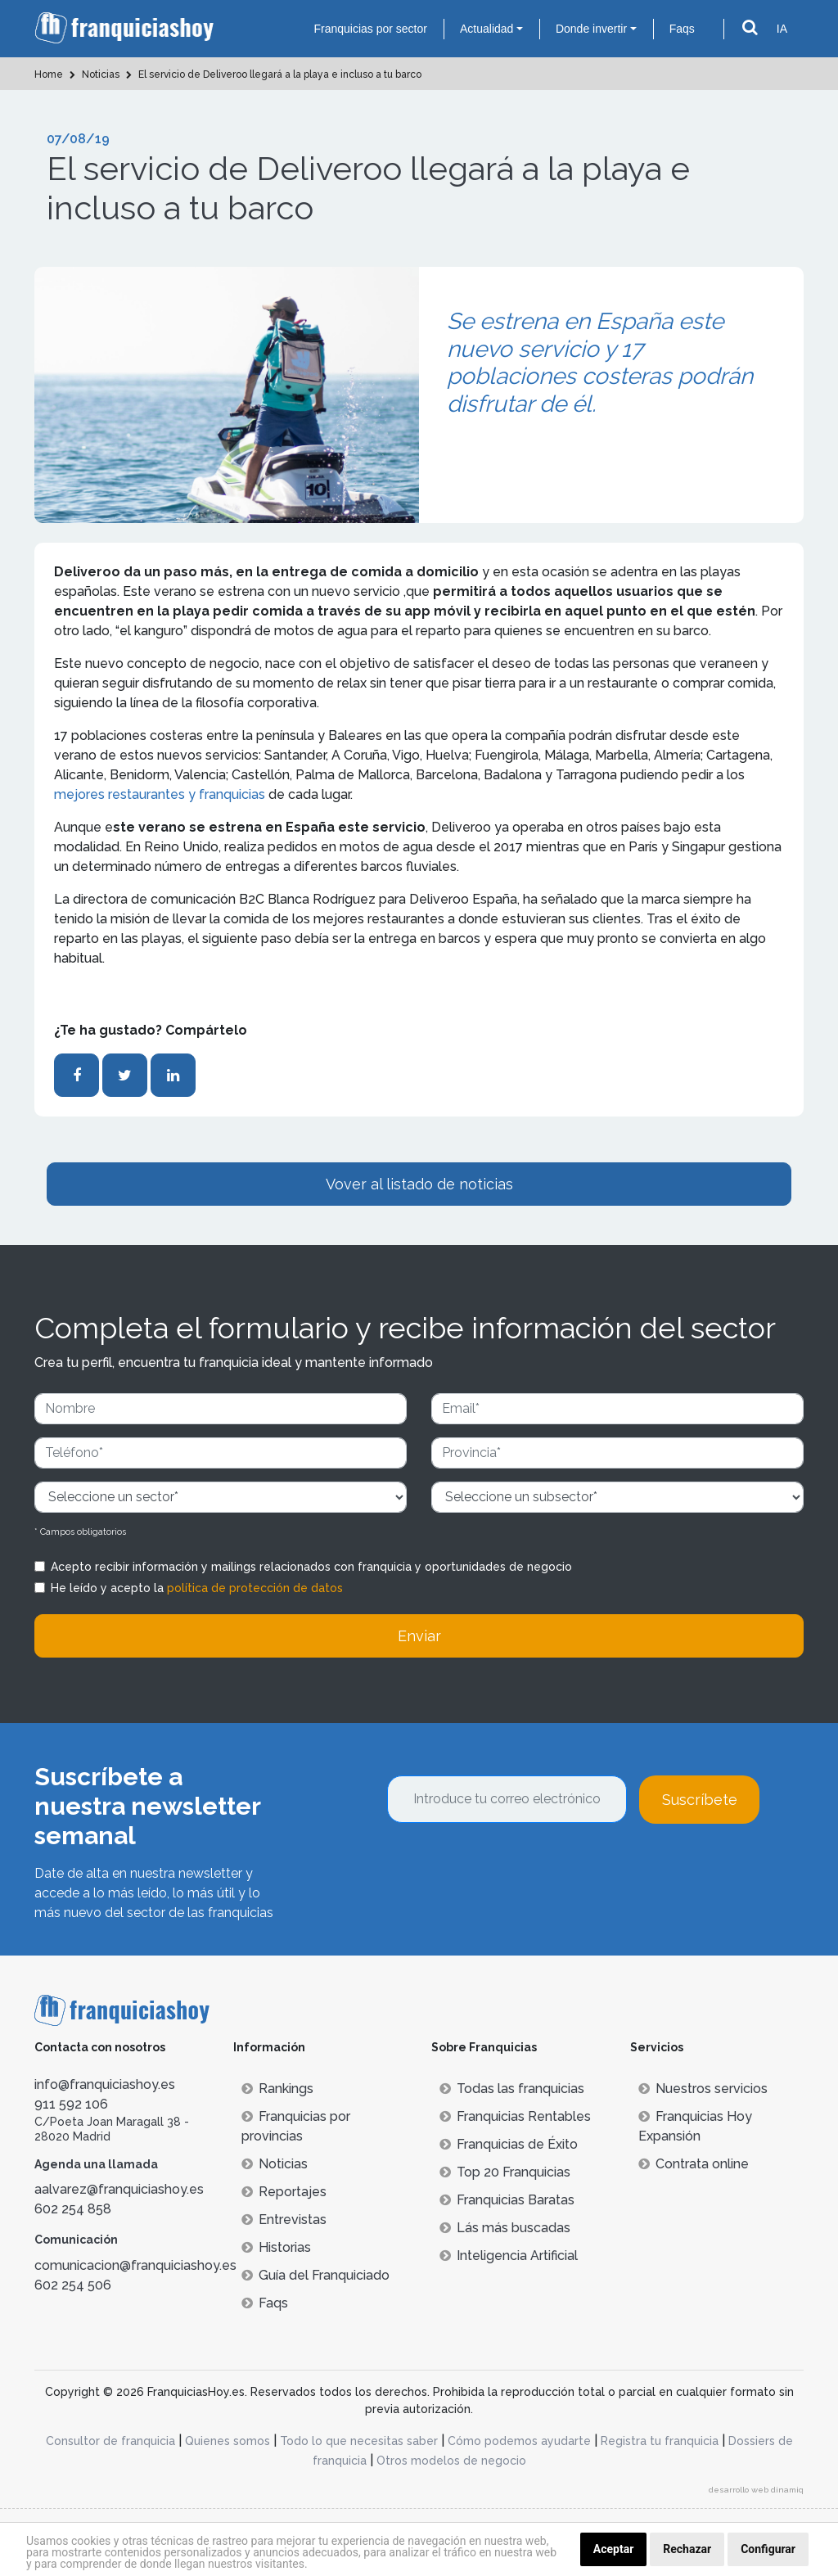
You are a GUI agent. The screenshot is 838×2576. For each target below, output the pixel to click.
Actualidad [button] (486, 28)
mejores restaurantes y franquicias (159, 794)
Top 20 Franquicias (504, 2172)
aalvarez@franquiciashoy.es (119, 2189)
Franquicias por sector (370, 28)
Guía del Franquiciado (315, 2275)
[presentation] (511, 1868)
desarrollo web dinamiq (756, 2489)
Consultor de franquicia (110, 2440)
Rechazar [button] (687, 2549)
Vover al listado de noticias (419, 1184)
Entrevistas (284, 2219)
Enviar (419, 1635)
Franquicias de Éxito (508, 2144)
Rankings (277, 2088)
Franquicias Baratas (506, 2200)
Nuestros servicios (703, 2088)
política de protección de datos (255, 1588)
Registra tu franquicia (660, 2440)
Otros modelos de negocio (451, 2460)
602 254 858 (72, 2209)
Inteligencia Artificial (508, 2255)
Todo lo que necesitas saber (359, 2440)
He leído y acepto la (197, 1588)
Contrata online (693, 2164)
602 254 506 (72, 2285)
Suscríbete (699, 1799)
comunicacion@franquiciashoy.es (135, 2265)
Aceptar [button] (613, 2549)
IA (782, 28)
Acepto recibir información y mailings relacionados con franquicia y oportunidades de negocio (311, 1566)
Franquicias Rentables (515, 2116)
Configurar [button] (768, 2549)
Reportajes (284, 2191)
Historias (276, 2247)
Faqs (682, 28)
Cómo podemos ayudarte (519, 2440)
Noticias (274, 2164)
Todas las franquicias (511, 2088)
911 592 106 (71, 2104)
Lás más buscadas (504, 2227)
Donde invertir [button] (591, 28)
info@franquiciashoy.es (104, 2084)
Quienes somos (227, 2440)
